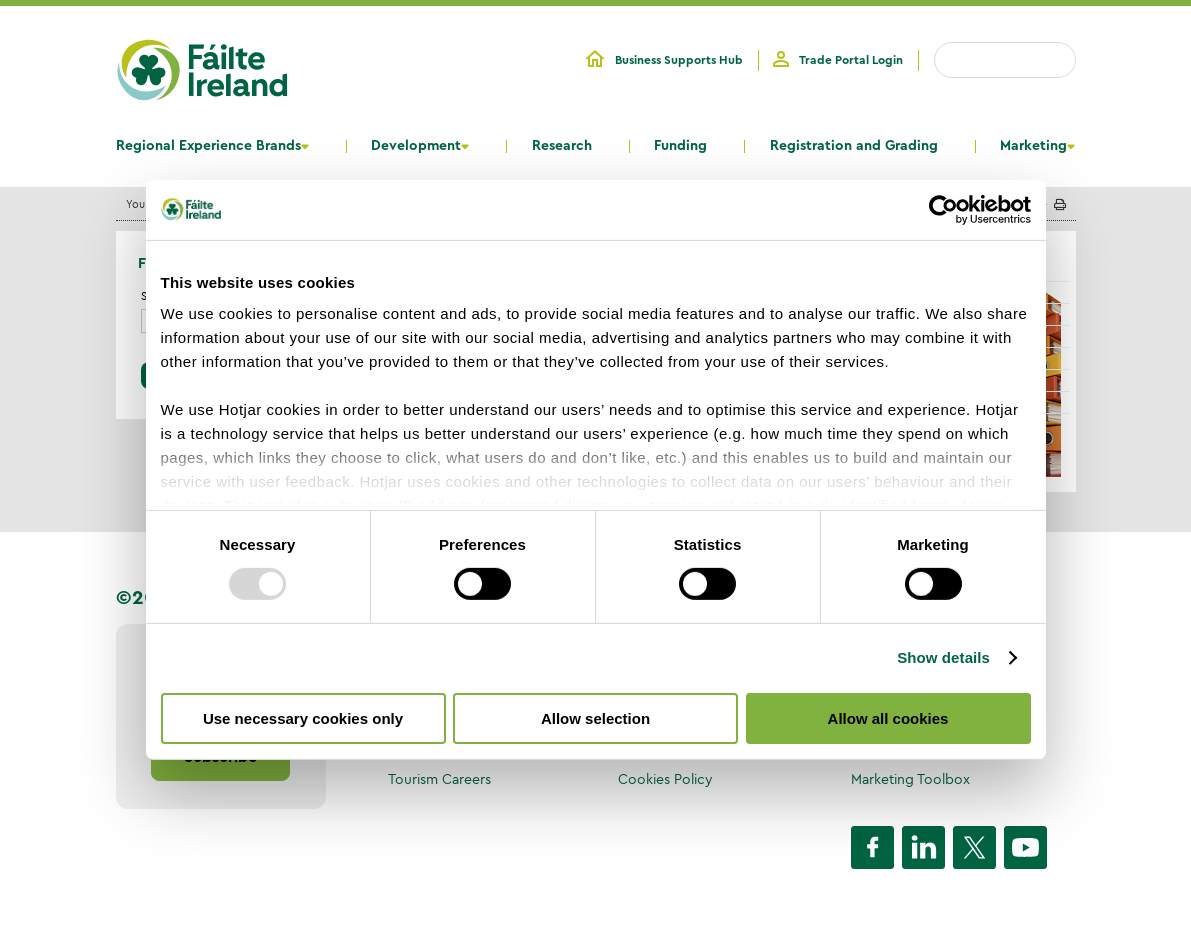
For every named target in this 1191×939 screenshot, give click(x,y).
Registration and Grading (854, 146)
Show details (943, 657)
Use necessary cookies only (303, 718)
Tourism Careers (439, 779)
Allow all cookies (888, 718)
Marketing (1033, 146)
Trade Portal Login (851, 60)
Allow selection (595, 718)
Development (416, 146)
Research (562, 146)
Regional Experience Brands (208, 146)
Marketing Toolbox (910, 779)
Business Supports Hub (679, 60)
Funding (680, 146)
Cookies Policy (665, 779)
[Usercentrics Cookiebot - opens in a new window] (943, 209)
